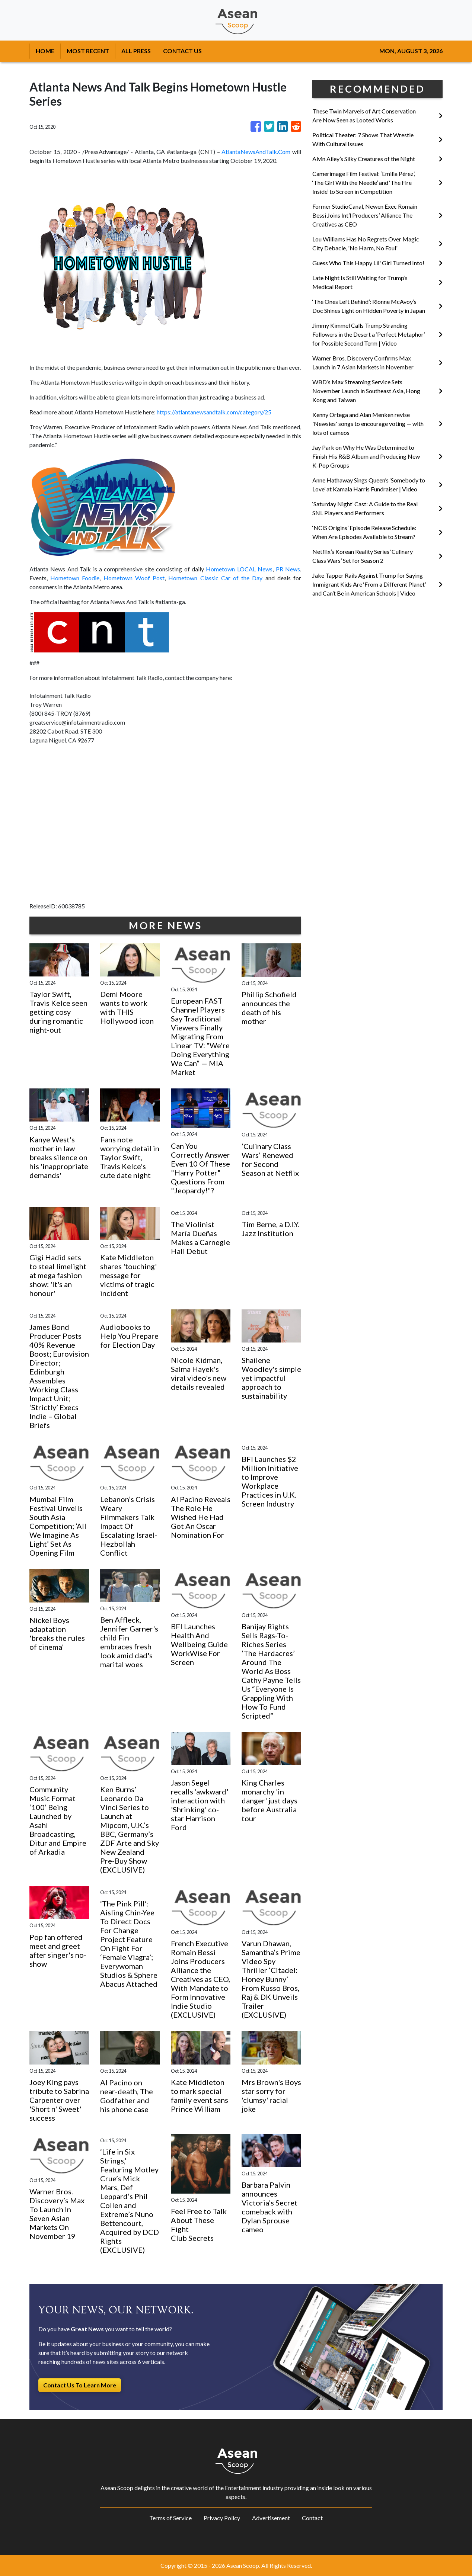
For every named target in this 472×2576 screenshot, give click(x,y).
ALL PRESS (136, 50)
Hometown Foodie (74, 577)
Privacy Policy (222, 2517)
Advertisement (271, 2517)
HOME (45, 50)
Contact (312, 2517)
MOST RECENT (88, 50)
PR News (288, 568)
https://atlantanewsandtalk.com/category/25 (214, 412)
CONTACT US (182, 50)
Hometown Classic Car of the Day (215, 577)
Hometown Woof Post (134, 577)
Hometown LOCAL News (239, 568)
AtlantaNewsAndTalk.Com (255, 151)
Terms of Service (170, 2517)
